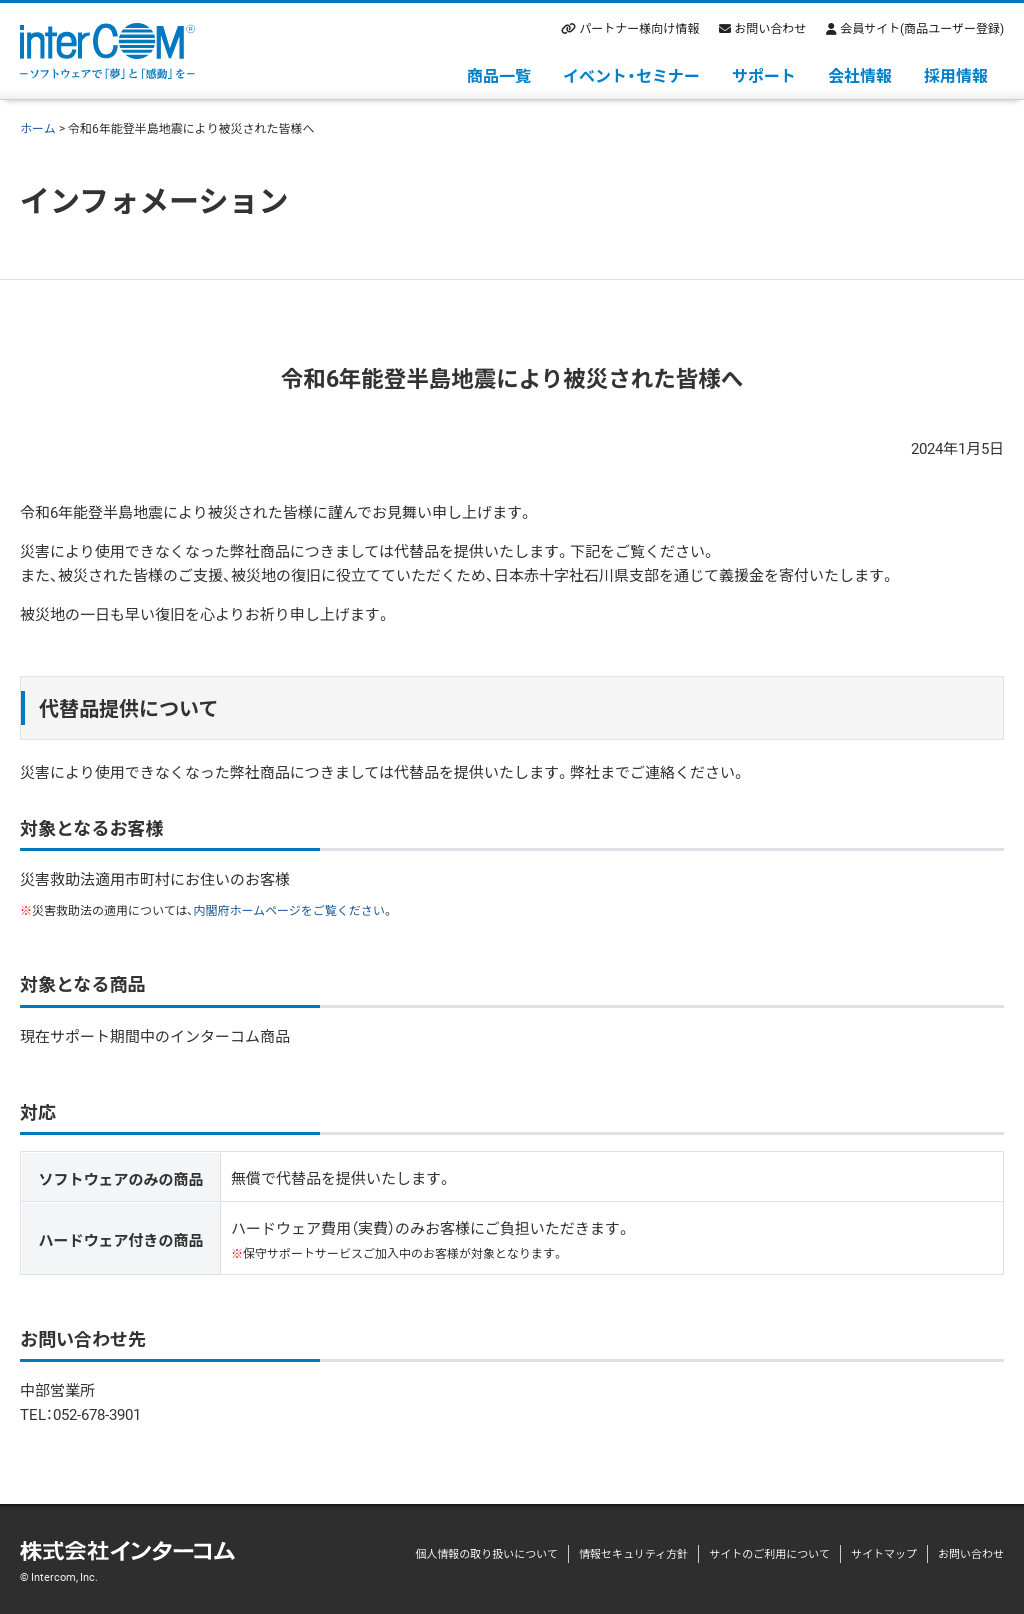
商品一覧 (499, 75)
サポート (764, 75)
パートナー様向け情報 (639, 28)
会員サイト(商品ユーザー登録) (922, 28)
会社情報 (860, 75)
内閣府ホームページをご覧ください (288, 910)
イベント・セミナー (631, 75)
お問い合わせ (770, 28)
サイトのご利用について (769, 1553)
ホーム (38, 128)
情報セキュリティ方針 (633, 1553)
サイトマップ (884, 1553)
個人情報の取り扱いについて (486, 1553)
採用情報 (956, 75)
